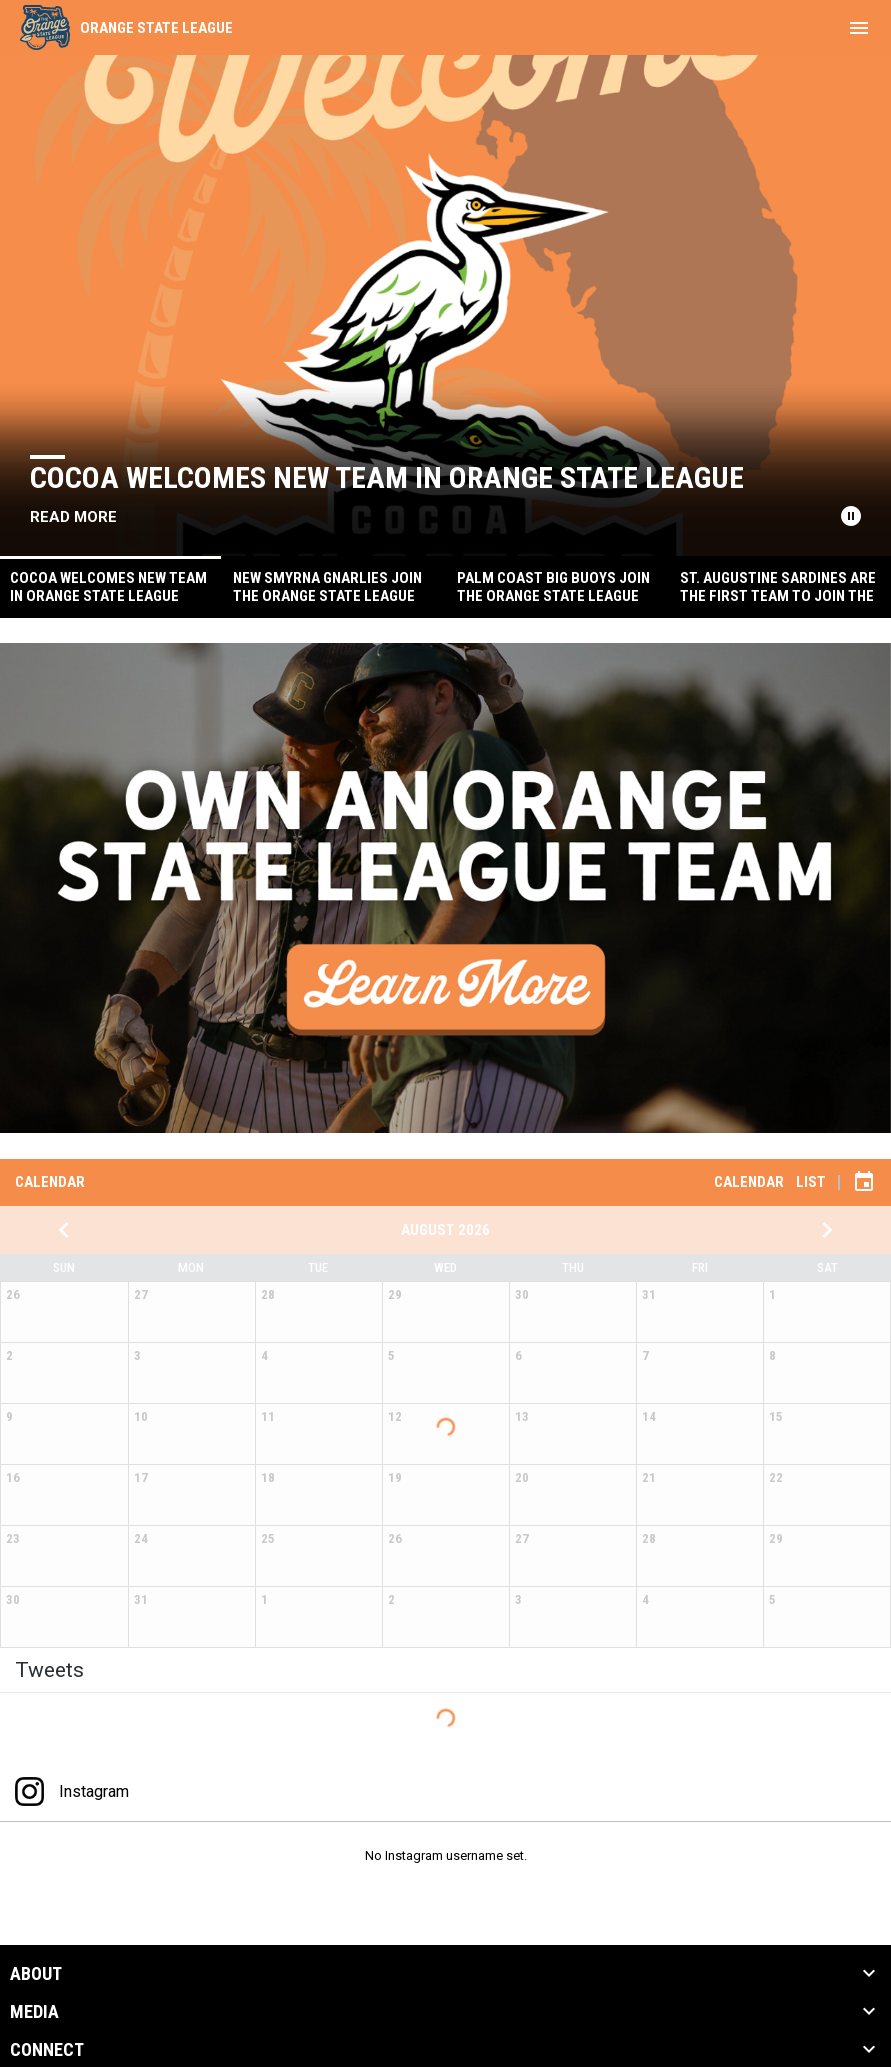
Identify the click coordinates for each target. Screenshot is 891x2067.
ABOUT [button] (36, 1974)
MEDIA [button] (34, 2012)
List (811, 1182)
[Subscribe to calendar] (864, 1182)
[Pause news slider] (851, 516)
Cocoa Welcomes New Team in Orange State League (387, 477)
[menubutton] (859, 28)
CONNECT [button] (47, 2050)
